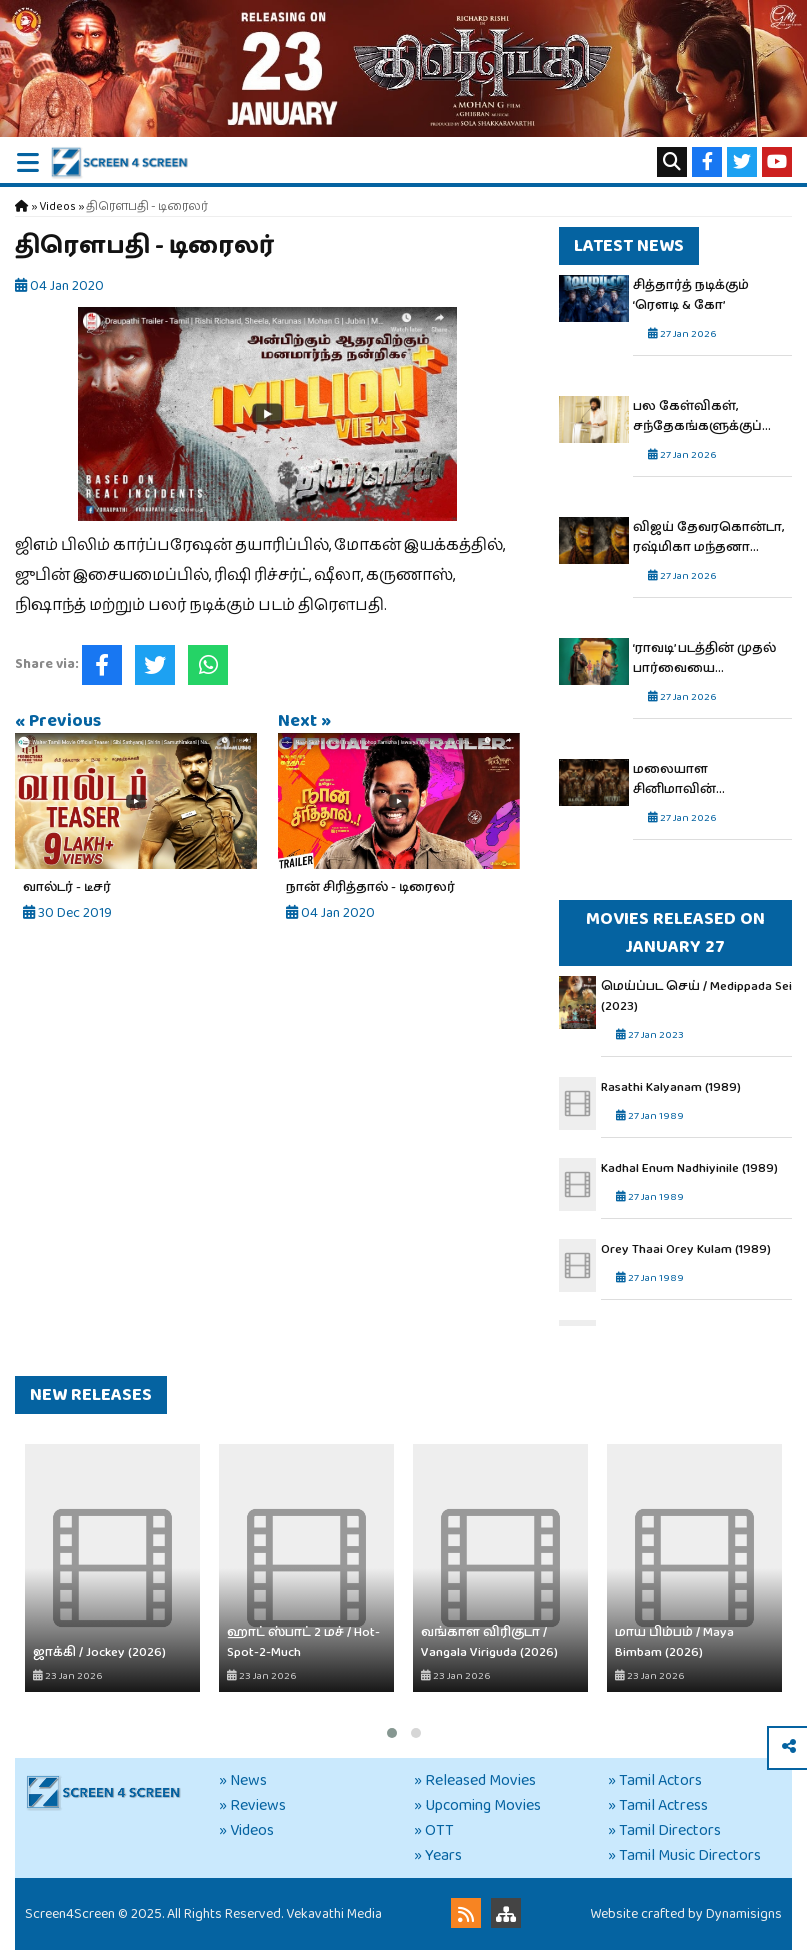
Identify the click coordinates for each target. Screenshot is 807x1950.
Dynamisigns (744, 1914)
